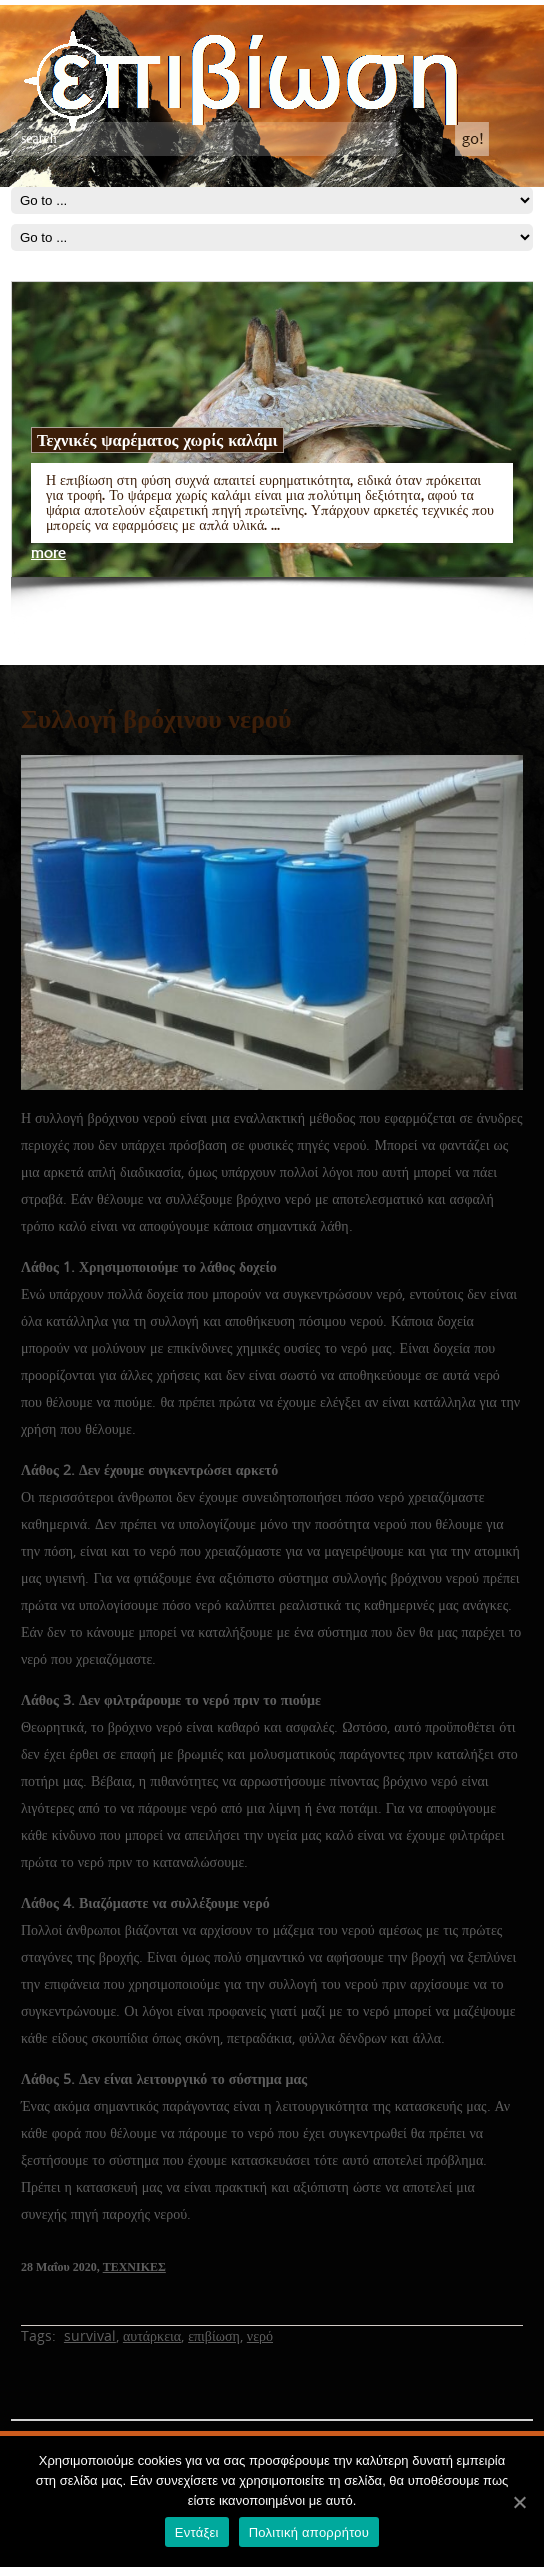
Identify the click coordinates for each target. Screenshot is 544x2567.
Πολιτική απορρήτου (309, 2532)
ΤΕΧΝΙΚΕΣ (134, 2267)
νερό (260, 2335)
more (48, 553)
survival (90, 2335)
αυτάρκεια (152, 2335)
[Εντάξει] (519, 2502)
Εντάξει (197, 2532)
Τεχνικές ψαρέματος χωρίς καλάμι (157, 440)
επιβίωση (214, 2335)
